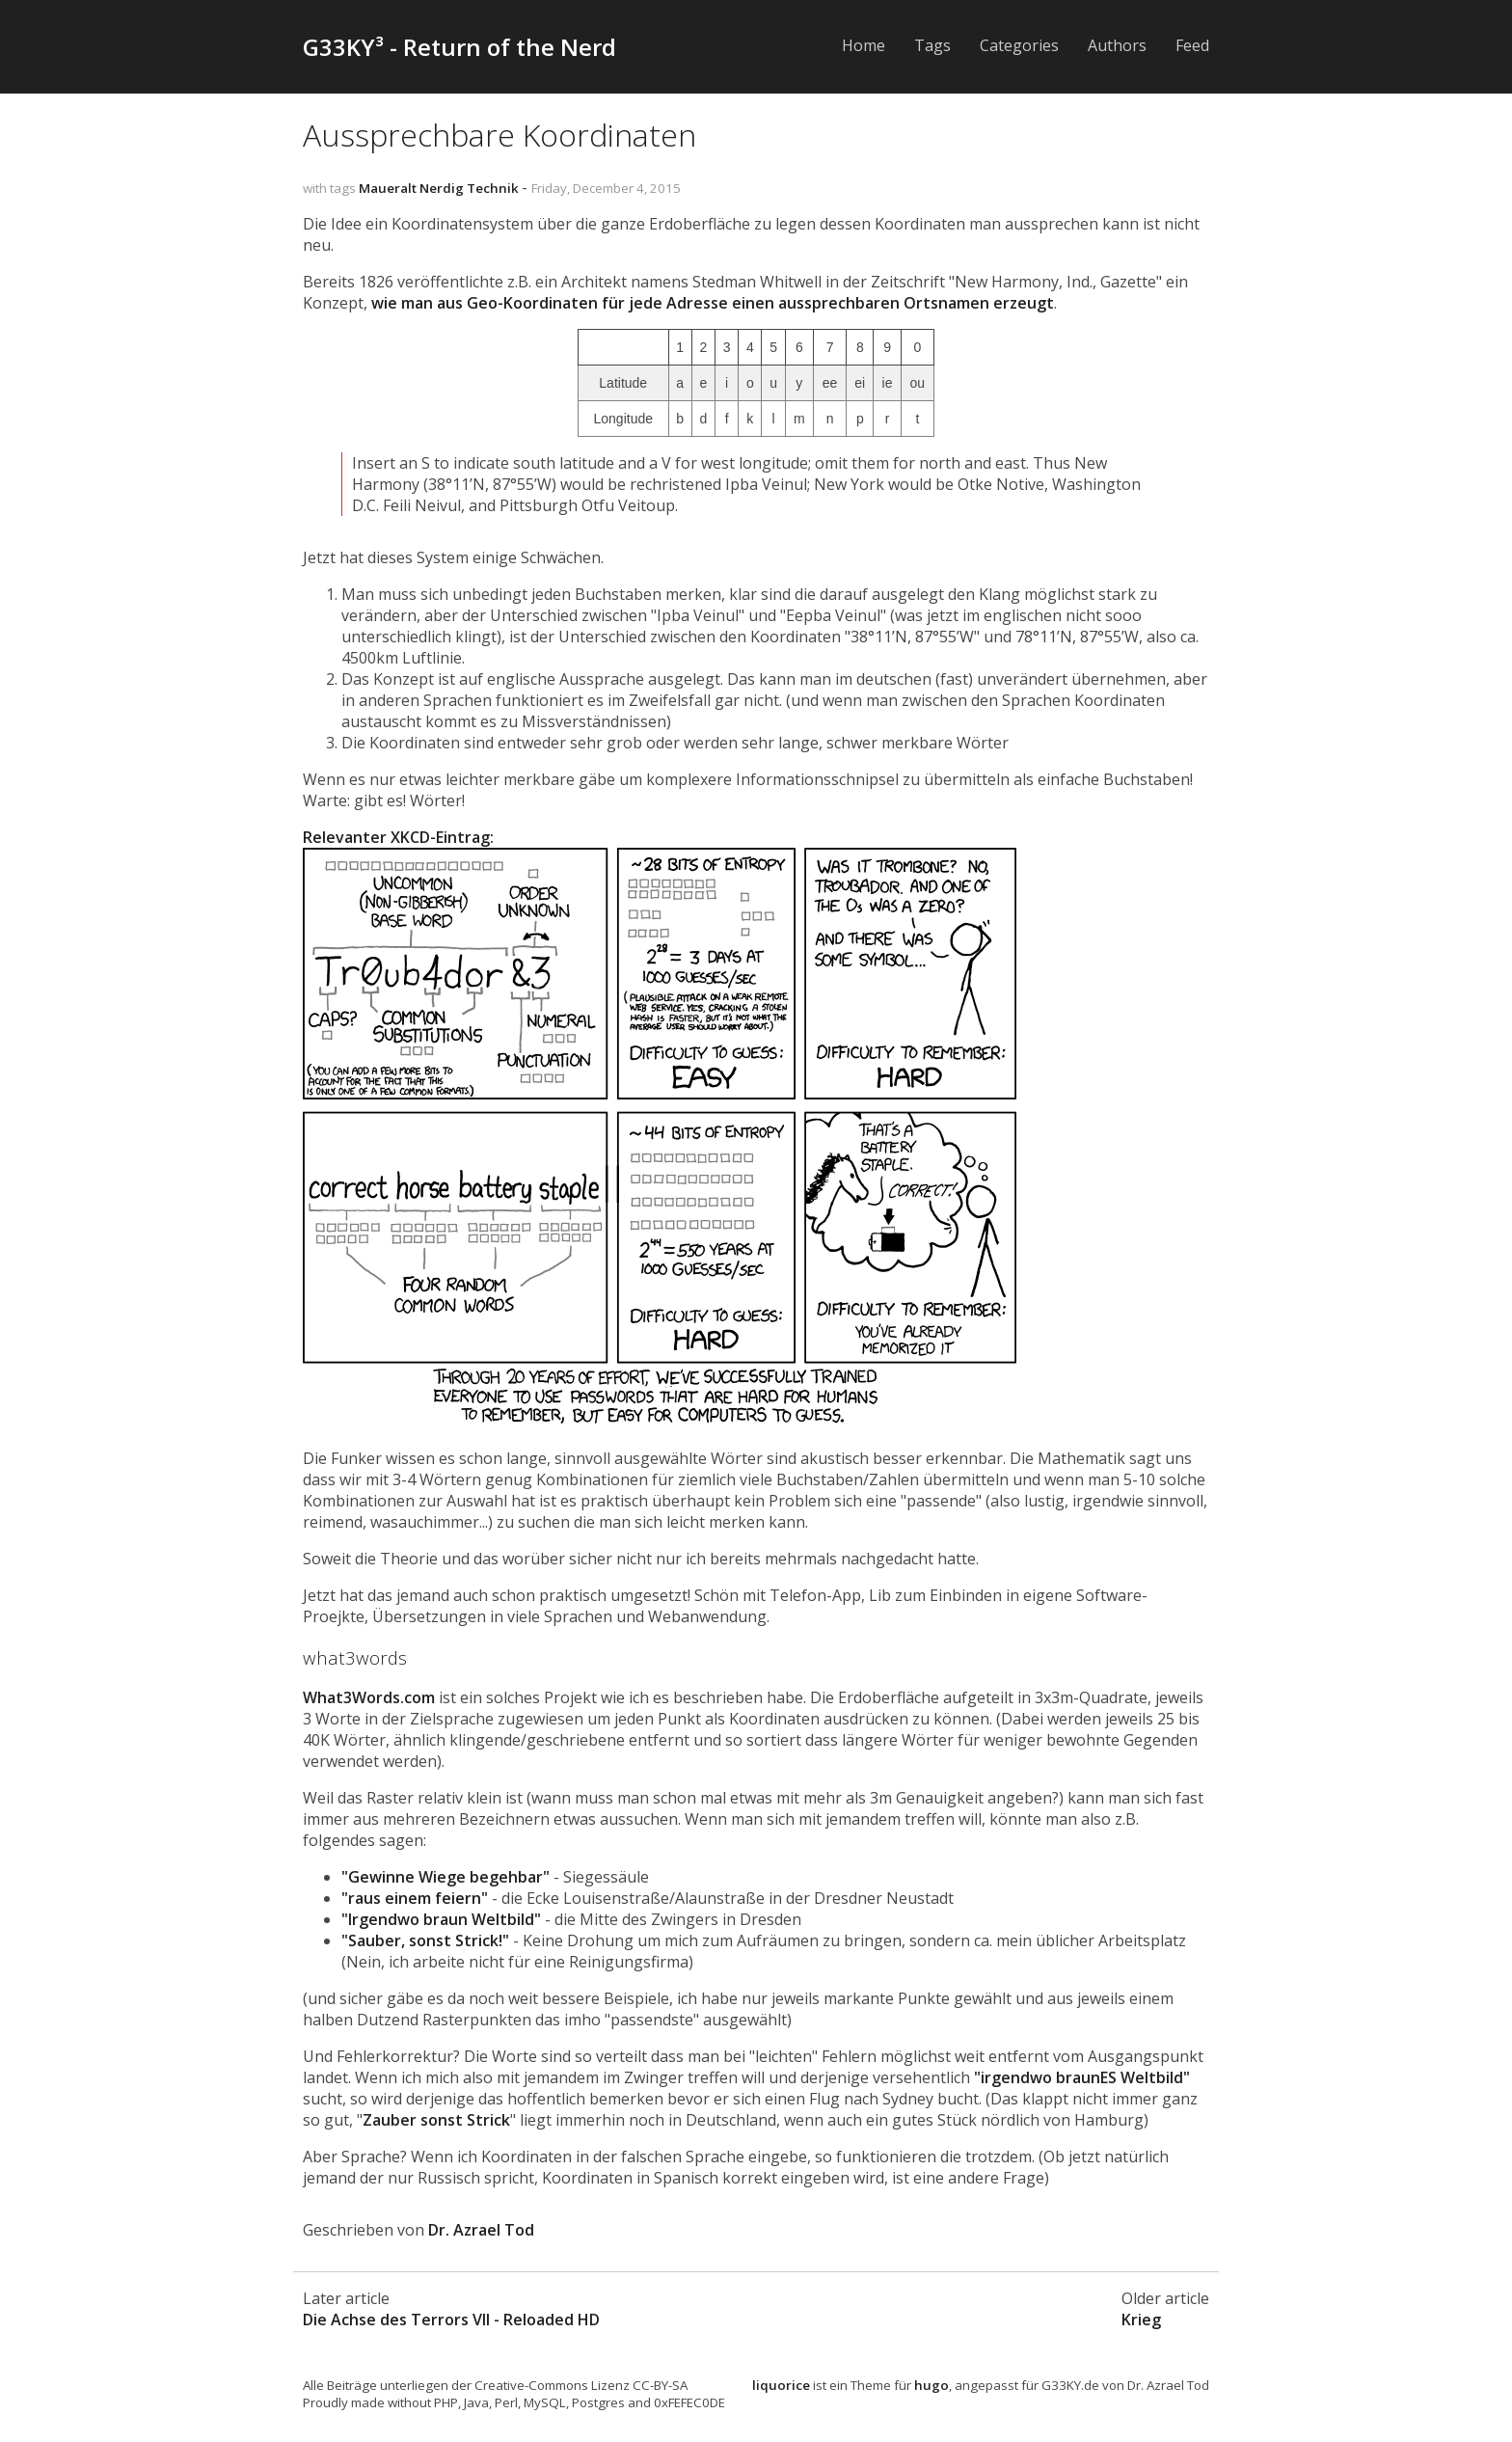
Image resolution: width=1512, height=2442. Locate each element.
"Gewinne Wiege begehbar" (445, 1876)
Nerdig (441, 188)
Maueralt (388, 188)
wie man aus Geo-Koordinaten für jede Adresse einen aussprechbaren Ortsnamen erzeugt (712, 302)
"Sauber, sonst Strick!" (425, 1940)
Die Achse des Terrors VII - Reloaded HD (451, 2319)
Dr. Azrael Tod (481, 2229)
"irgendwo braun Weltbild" (1082, 2077)
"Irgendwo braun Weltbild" (441, 1919)
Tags (932, 45)
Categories (1019, 45)
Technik (493, 188)
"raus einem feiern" (414, 1898)
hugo (931, 2385)
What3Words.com (369, 1697)
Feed (1192, 45)
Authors (1117, 45)
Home (863, 45)
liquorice (781, 2385)
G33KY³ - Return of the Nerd (459, 47)
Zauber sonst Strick (436, 2119)
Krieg (1141, 2319)
